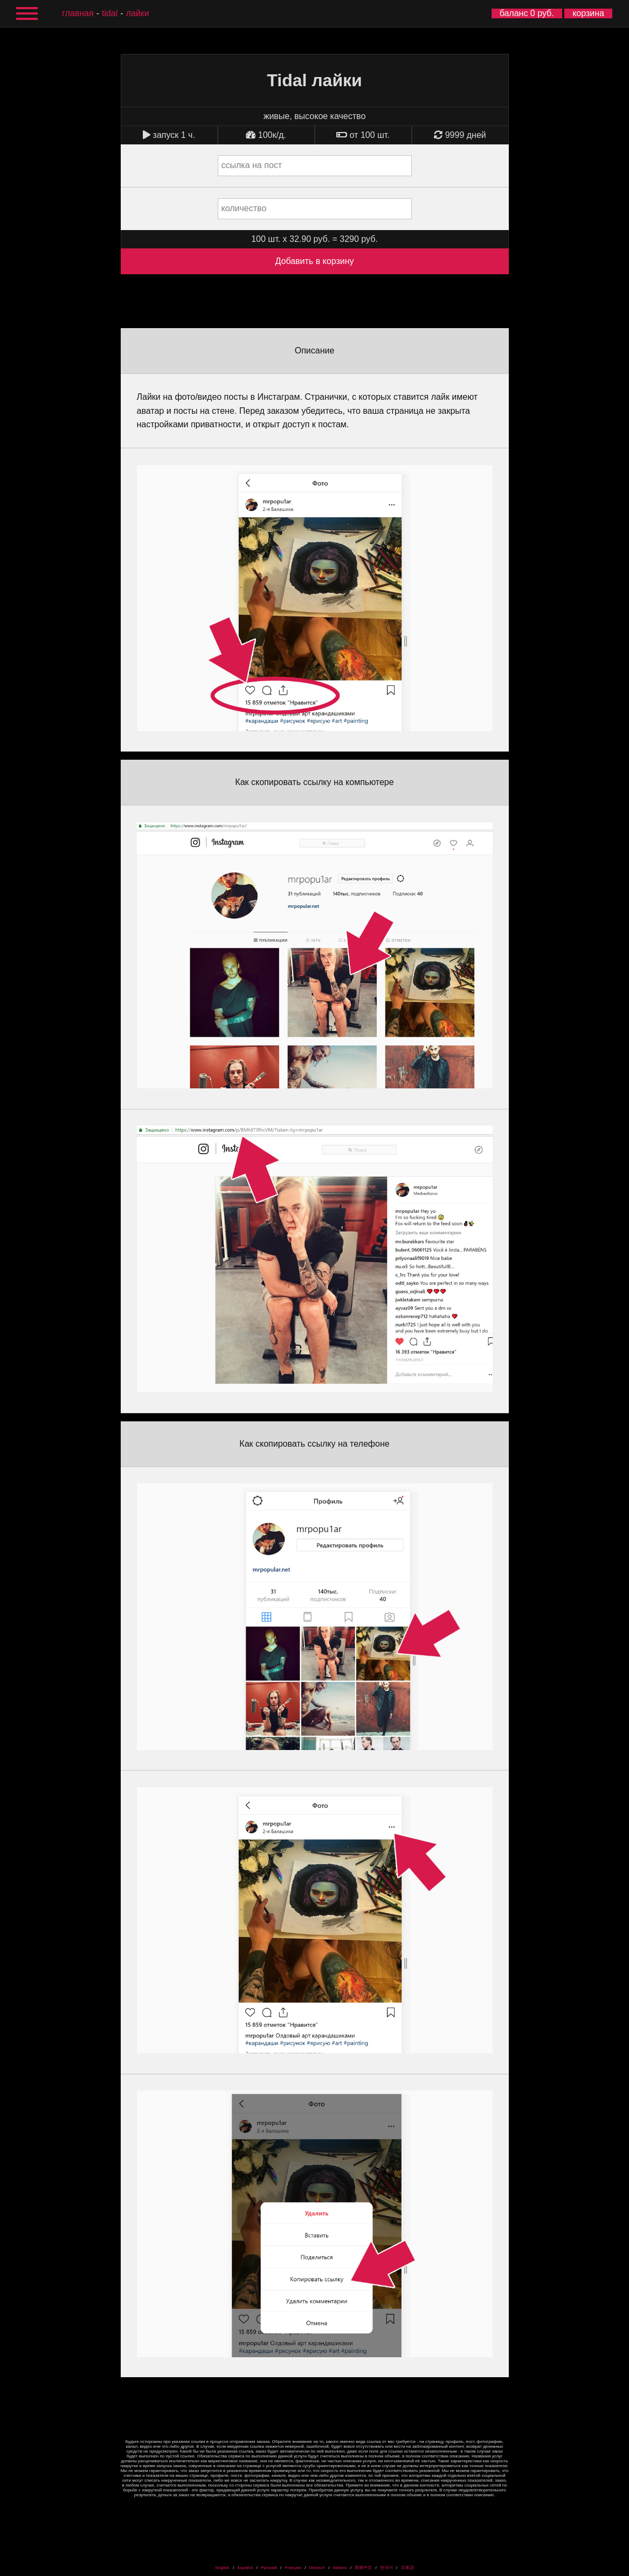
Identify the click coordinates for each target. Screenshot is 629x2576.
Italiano (340, 2567)
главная (78, 13)
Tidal (109, 13)
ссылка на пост (252, 165)
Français (293, 2567)
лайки (137, 13)
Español (245, 2567)
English (222, 2567)
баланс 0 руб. (527, 13)
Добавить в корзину (314, 261)
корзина (588, 13)
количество (244, 208)
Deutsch (317, 2567)
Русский (269, 2567)
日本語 (407, 2567)
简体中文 (363, 2567)
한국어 (386, 2567)
